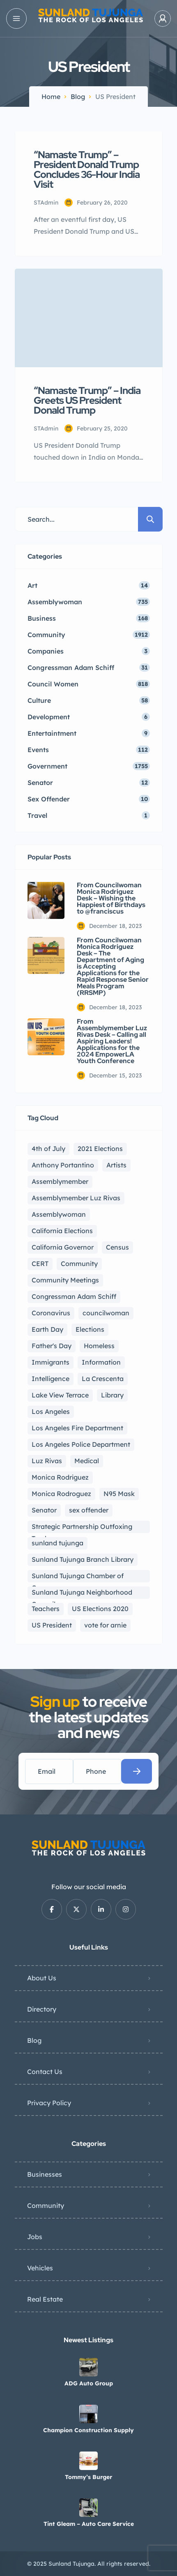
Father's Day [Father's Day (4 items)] (51, 1346)
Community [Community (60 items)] (79, 1263)
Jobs (34, 2237)
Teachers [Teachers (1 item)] (46, 1609)
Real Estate (45, 2299)
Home (50, 96)
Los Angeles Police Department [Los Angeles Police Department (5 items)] (81, 1444)
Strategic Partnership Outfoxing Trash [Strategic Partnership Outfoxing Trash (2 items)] (82, 1527)
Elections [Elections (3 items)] (90, 1329)
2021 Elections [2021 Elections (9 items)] (100, 1148)
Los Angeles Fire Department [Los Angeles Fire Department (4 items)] (77, 1428)
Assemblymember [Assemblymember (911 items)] (60, 1181)
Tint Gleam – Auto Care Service (89, 2524)
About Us (41, 1978)
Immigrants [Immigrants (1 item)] (50, 1362)
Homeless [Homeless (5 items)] (99, 1346)
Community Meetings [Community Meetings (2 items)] (65, 1280)
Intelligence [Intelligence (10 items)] (50, 1378)
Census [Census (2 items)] (117, 1247)
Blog (78, 96)
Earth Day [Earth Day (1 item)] (47, 1329)
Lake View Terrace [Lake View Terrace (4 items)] (60, 1395)
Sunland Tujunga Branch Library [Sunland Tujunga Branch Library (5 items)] (82, 1559)
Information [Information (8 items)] (101, 1362)
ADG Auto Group (88, 2383)
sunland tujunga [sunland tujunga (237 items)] (57, 1543)
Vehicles (40, 2268)
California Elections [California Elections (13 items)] (62, 1231)
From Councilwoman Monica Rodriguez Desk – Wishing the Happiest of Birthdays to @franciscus (111, 898)
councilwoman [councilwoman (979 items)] (106, 1313)
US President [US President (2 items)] (52, 1625)
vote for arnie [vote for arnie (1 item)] (105, 1625)
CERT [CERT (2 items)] (40, 1263)
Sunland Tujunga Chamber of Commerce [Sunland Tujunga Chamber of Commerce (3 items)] (78, 1577)
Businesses (44, 2174)
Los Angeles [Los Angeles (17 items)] (51, 1411)
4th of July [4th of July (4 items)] (48, 1148)
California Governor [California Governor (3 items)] (63, 1247)
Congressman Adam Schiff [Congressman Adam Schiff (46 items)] (74, 1296)
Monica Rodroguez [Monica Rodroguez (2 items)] (61, 1493)
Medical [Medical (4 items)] (86, 1461)
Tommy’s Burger (88, 2477)
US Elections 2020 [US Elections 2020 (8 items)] (100, 1609)
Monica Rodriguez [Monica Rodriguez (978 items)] (60, 1477)
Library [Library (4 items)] (112, 1395)
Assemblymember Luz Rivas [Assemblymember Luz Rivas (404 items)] (76, 1198)
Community (45, 2205)
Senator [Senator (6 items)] (44, 1510)
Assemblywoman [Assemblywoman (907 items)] (59, 1214)
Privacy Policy (49, 2103)
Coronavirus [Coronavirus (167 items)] (51, 1313)
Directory (41, 2009)
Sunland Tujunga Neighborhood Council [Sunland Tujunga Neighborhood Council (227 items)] (82, 1593)
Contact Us (44, 2071)
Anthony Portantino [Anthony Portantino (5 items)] (63, 1165)
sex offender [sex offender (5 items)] (88, 1510)
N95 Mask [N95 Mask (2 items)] (119, 1493)
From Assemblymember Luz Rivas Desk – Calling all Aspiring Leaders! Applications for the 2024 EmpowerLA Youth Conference (112, 1041)
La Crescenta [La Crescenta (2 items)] (103, 1378)
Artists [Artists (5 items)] (116, 1165)
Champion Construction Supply (88, 2430)
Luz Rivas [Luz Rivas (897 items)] (47, 1461)
